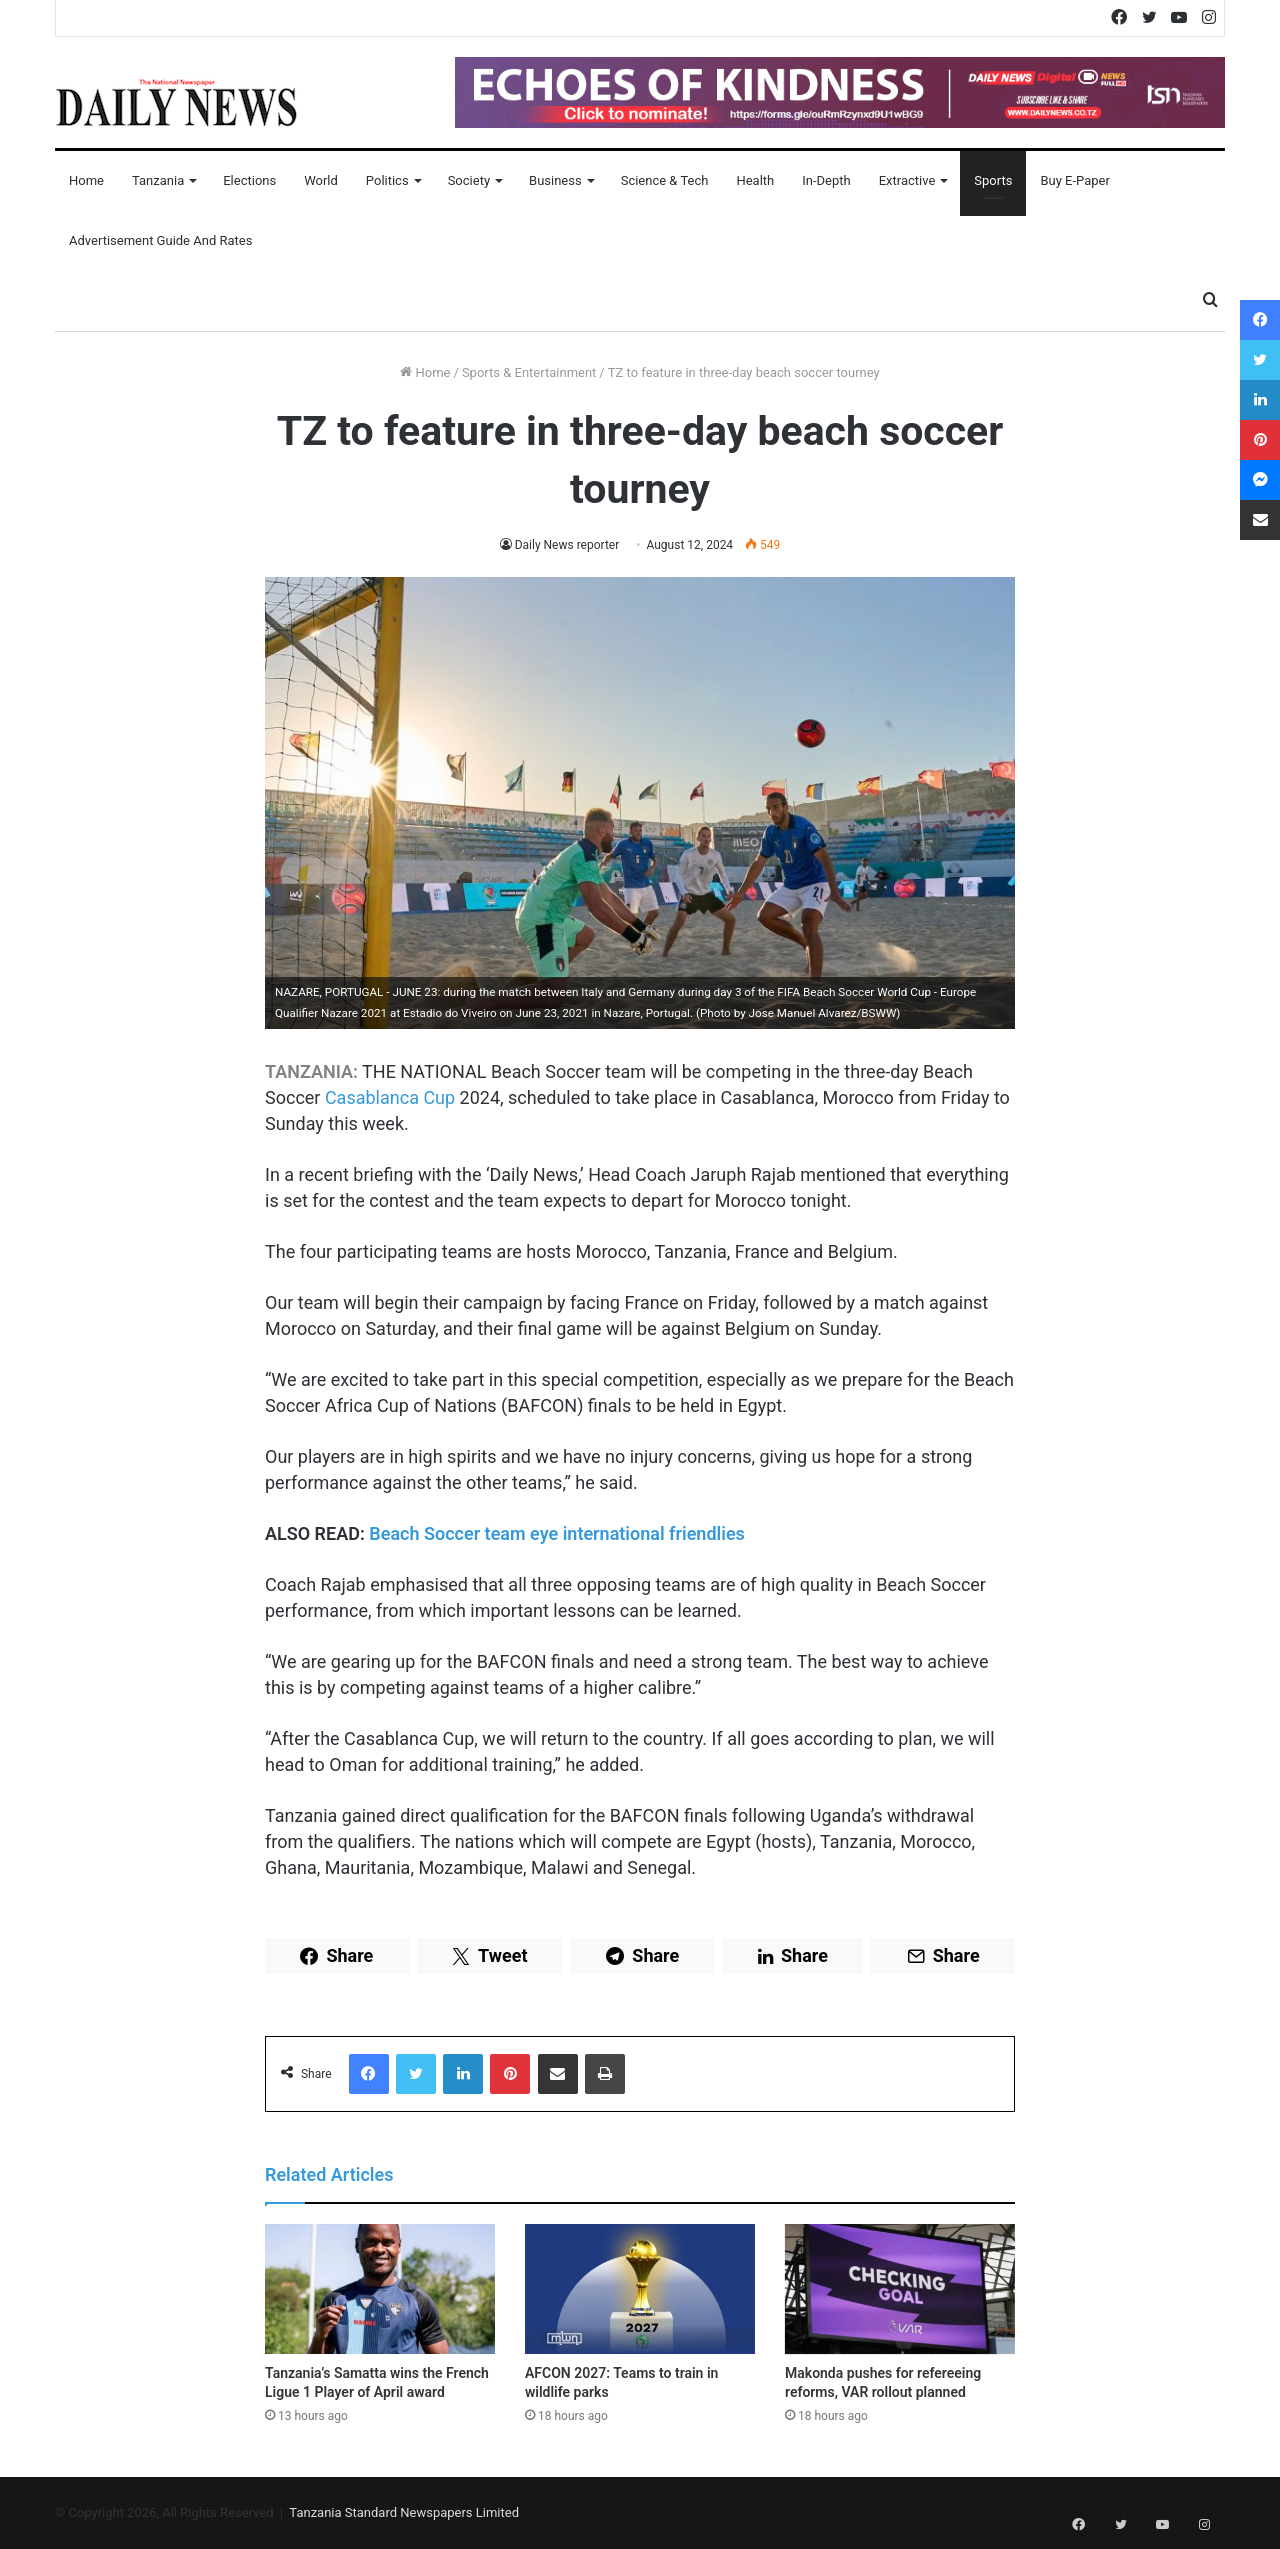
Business (555, 180)
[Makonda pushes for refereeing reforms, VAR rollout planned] (900, 2289)
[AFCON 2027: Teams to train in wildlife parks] (640, 2289)
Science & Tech (665, 180)
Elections (249, 180)
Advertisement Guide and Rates (160, 240)
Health (755, 180)
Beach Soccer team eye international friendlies (557, 1533)
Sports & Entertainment (529, 372)
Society (469, 180)
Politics (387, 180)
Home (86, 180)
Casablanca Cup (390, 1097)
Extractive (907, 180)
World (321, 180)
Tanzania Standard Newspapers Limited (404, 2512)
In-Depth (826, 180)
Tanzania (158, 180)
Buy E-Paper (1074, 180)
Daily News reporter (567, 545)
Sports (993, 180)
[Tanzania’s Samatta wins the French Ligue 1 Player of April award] (380, 2289)
